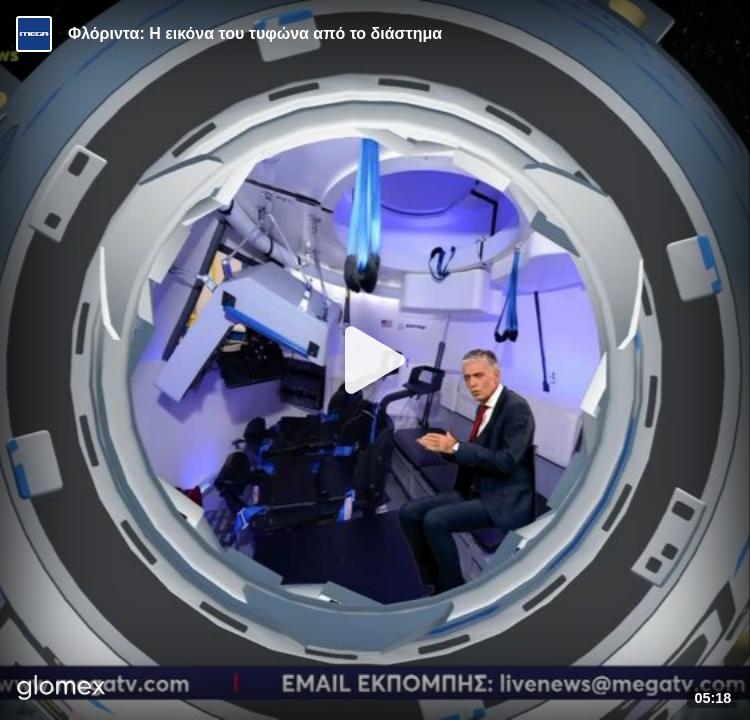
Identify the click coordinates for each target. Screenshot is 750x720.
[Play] (375, 360)
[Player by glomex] (61, 689)
